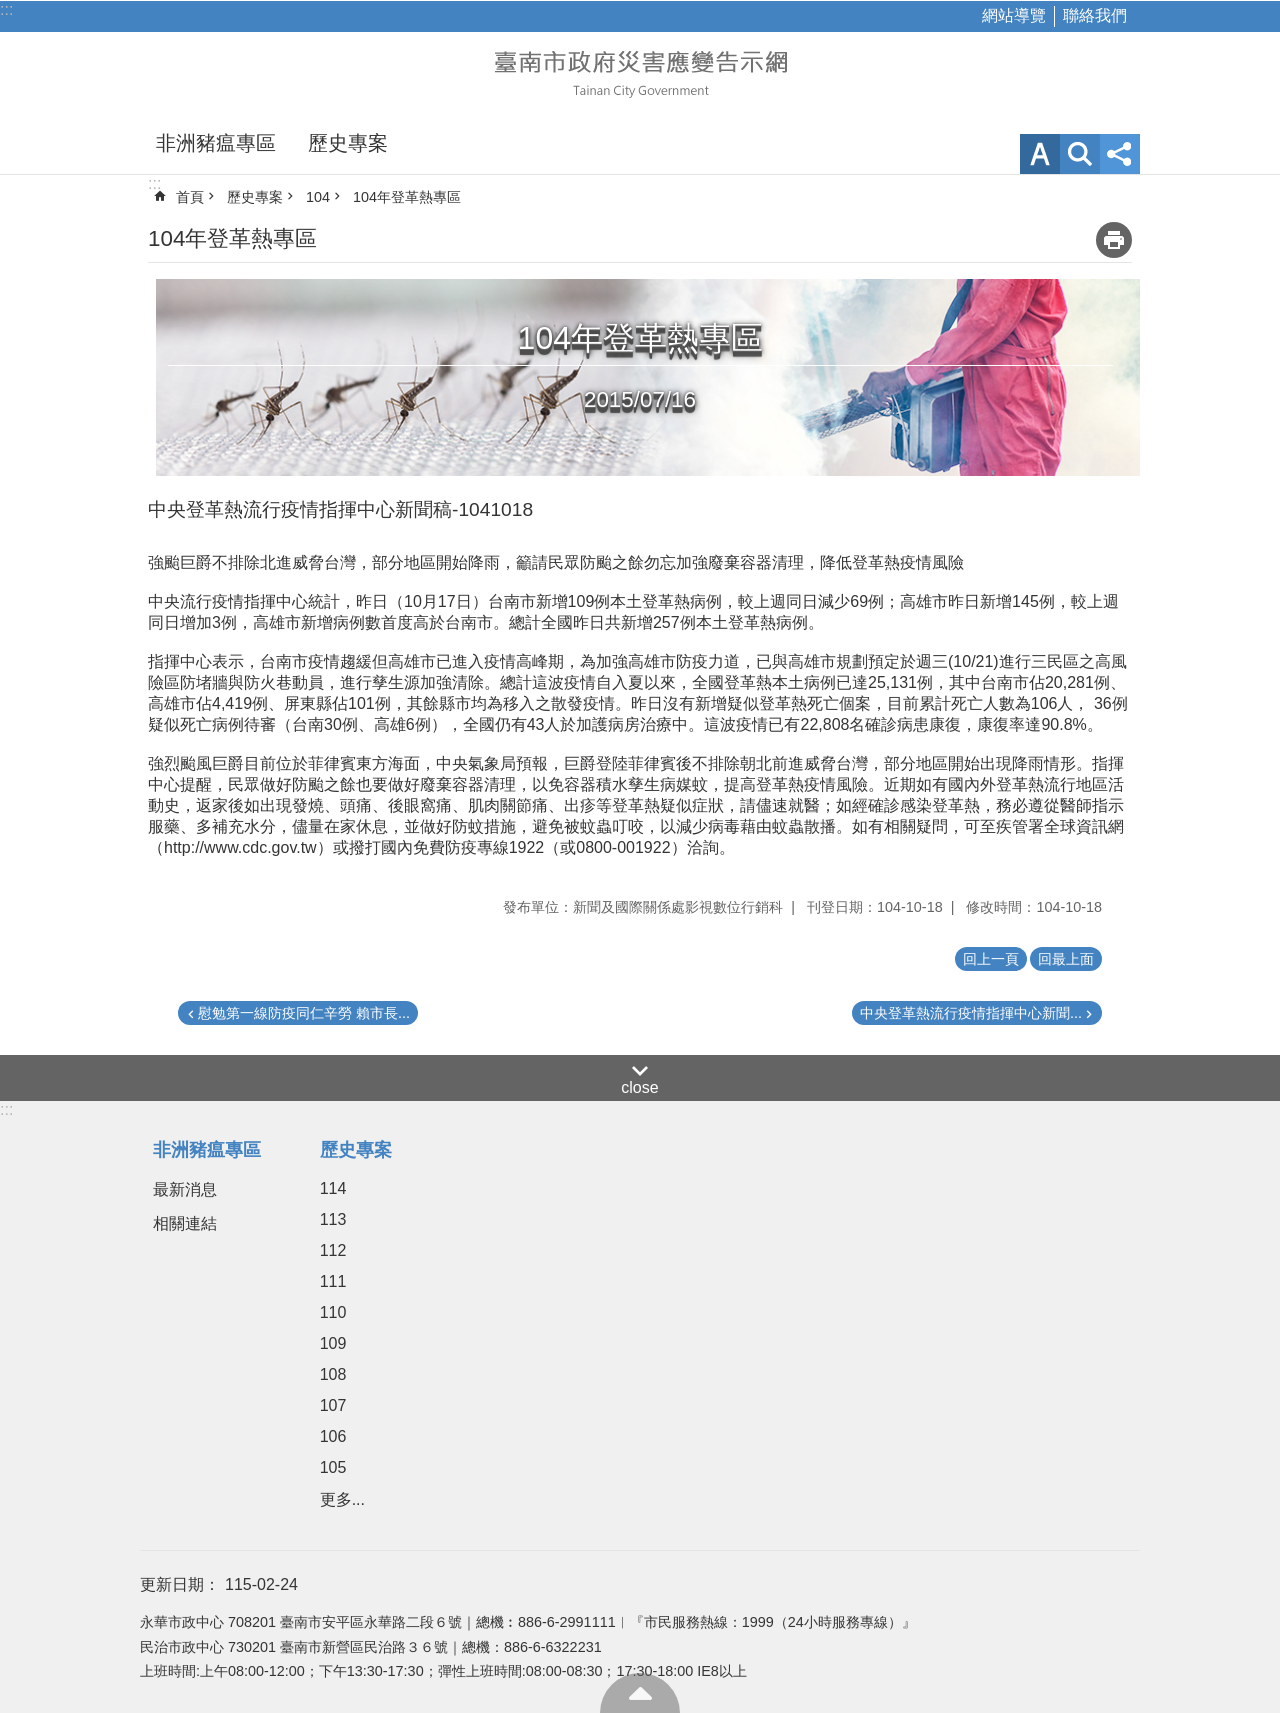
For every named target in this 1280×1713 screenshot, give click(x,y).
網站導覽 (1014, 15)
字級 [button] (1040, 154)
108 (333, 1374)
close (639, 1087)
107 (333, 1405)
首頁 (190, 197)
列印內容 (1114, 240)
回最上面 (640, 1693)
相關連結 (185, 1223)
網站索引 (1080, 154)
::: (6, 9)
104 (318, 197)
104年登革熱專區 (407, 197)
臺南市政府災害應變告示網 (640, 72)
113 (333, 1219)
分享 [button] (1120, 154)
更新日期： (180, 1584)
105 (333, 1467)
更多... (342, 1499)
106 (333, 1436)
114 (333, 1188)
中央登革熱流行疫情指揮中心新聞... (971, 1013)
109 (333, 1343)
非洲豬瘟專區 (216, 143)
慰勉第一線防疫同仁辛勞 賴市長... (304, 1013)
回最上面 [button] (1066, 959)
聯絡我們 (1095, 15)
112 (333, 1250)
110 (333, 1312)
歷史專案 (348, 143)
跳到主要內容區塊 (10, 10)
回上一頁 (991, 959)
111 (333, 1281)
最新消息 (185, 1189)
